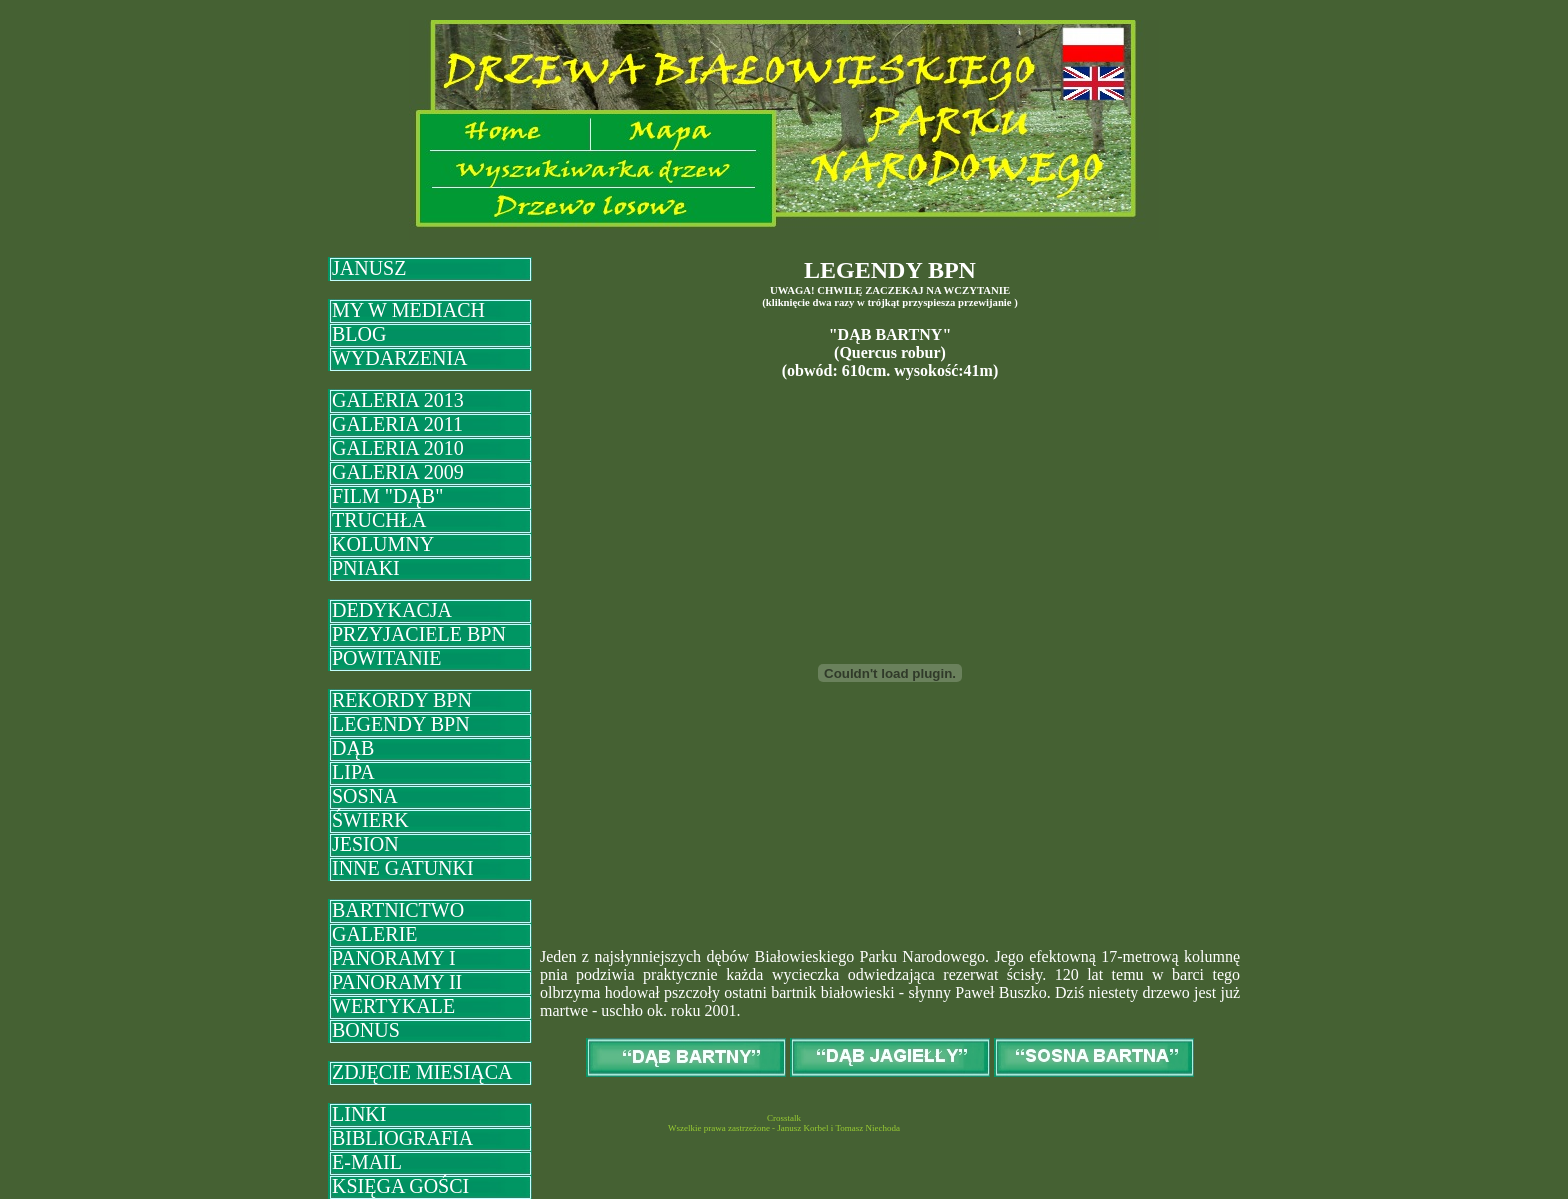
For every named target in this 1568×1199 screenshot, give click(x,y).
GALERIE (375, 934)
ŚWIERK (370, 820)
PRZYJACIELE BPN (419, 634)
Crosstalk (784, 1118)
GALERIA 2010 (398, 448)
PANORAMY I (394, 958)
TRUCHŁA (379, 520)
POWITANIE (386, 658)
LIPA (353, 772)
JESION (365, 844)
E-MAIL (367, 1162)
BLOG (359, 334)
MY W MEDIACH (408, 310)
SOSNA (365, 796)
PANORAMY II (397, 982)
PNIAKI (366, 568)
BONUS (366, 1030)
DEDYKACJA (392, 610)
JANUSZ (369, 268)
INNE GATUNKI (403, 868)
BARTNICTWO (398, 910)
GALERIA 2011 (397, 424)
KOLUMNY (383, 544)
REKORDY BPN (402, 700)
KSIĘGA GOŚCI (400, 1186)
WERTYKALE (393, 1006)
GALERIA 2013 (398, 400)
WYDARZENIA (400, 358)
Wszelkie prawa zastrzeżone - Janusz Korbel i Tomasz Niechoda (784, 1128)
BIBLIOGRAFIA (402, 1138)
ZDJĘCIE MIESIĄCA (422, 1072)
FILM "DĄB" (387, 496)
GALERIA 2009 (398, 472)
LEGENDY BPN (401, 724)
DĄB (353, 748)
